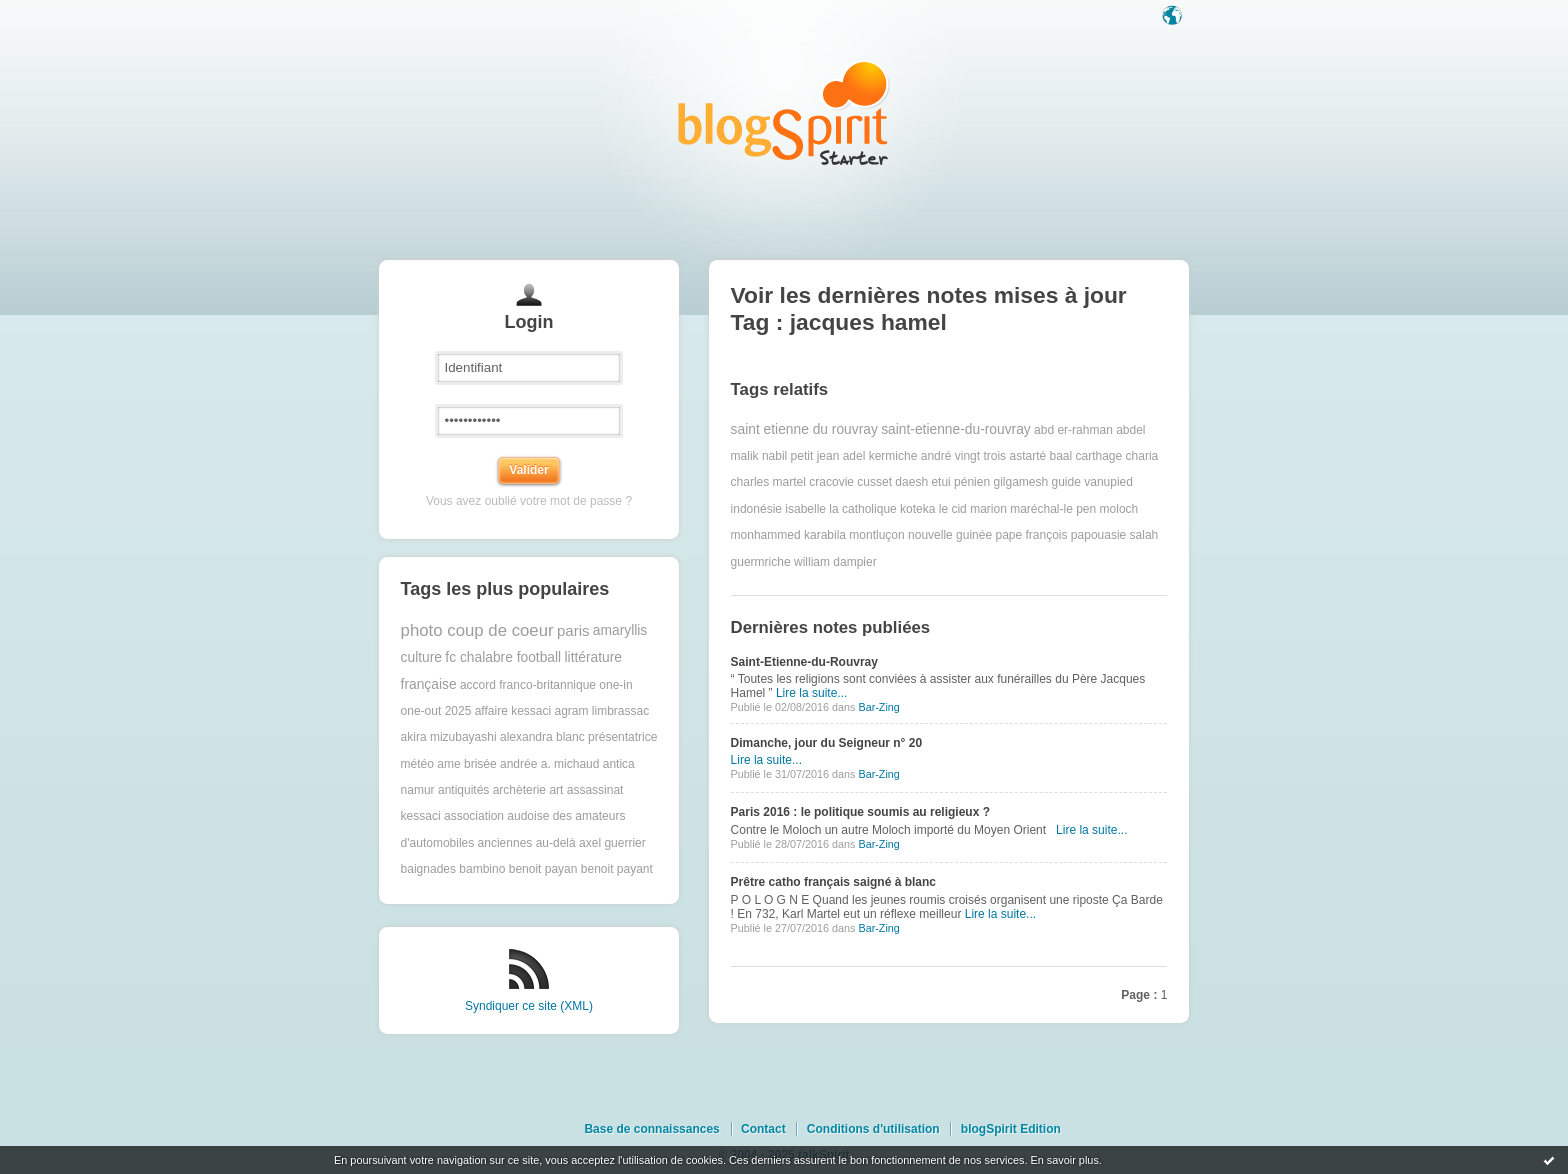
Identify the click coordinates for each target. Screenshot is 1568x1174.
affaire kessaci (513, 711)
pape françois (1031, 535)
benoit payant (617, 869)
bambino (482, 869)
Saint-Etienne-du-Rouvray (804, 662)
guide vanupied (1092, 482)
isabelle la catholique (840, 509)
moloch (1119, 509)
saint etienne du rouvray (804, 429)
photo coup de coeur (477, 630)
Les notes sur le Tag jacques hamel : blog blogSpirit (784, 112)
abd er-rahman (1073, 430)
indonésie (756, 509)
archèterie (519, 790)
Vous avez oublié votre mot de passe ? (529, 501)
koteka (917, 509)
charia (1142, 456)
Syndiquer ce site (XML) (529, 1006)
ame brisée (466, 764)
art (556, 790)
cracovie (831, 482)
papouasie (1098, 535)
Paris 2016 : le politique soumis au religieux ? (860, 812)
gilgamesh (1020, 482)
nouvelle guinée (950, 535)
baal (1060, 456)
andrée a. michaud (549, 764)
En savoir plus (1064, 1160)
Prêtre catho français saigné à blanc (833, 882)
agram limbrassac (602, 711)
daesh (911, 482)
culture (421, 657)
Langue (1174, 17)
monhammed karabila (788, 535)
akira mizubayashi (449, 737)
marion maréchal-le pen (1033, 509)
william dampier (835, 562)
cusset (874, 482)
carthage (1099, 456)
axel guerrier (612, 843)
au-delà (556, 843)
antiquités (463, 790)
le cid (953, 509)
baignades (428, 869)
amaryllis (620, 630)
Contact (763, 1129)
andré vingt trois (963, 456)
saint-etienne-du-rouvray (956, 429)
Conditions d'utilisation (873, 1129)
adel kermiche (880, 456)
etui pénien (960, 482)
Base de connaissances (651, 1129)
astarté (1027, 456)
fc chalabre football (503, 657)
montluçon (876, 535)
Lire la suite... (811, 693)
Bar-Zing (878, 707)
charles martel (768, 482)
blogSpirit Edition (1011, 1129)
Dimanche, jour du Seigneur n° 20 (827, 743)
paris (573, 630)
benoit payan (543, 869)
